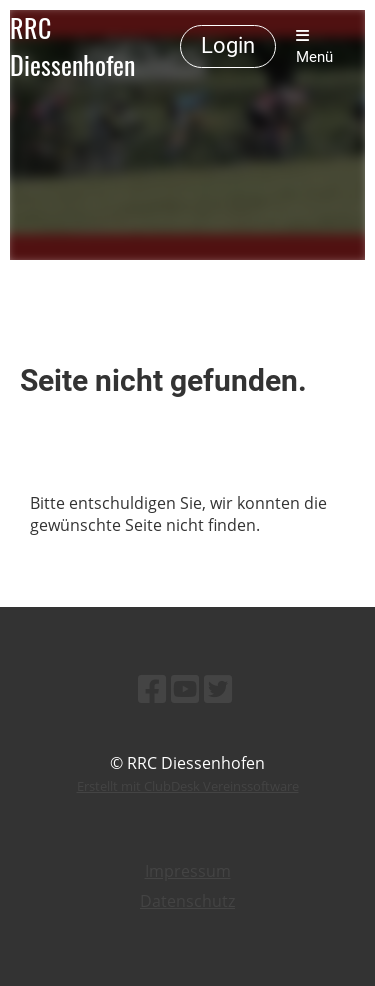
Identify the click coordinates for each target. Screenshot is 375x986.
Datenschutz (187, 901)
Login (228, 45)
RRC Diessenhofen (72, 47)
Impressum (188, 871)
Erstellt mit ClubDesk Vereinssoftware (188, 786)
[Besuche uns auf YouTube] (185, 688)
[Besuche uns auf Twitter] (218, 688)
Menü (314, 47)
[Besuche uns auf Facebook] (152, 688)
